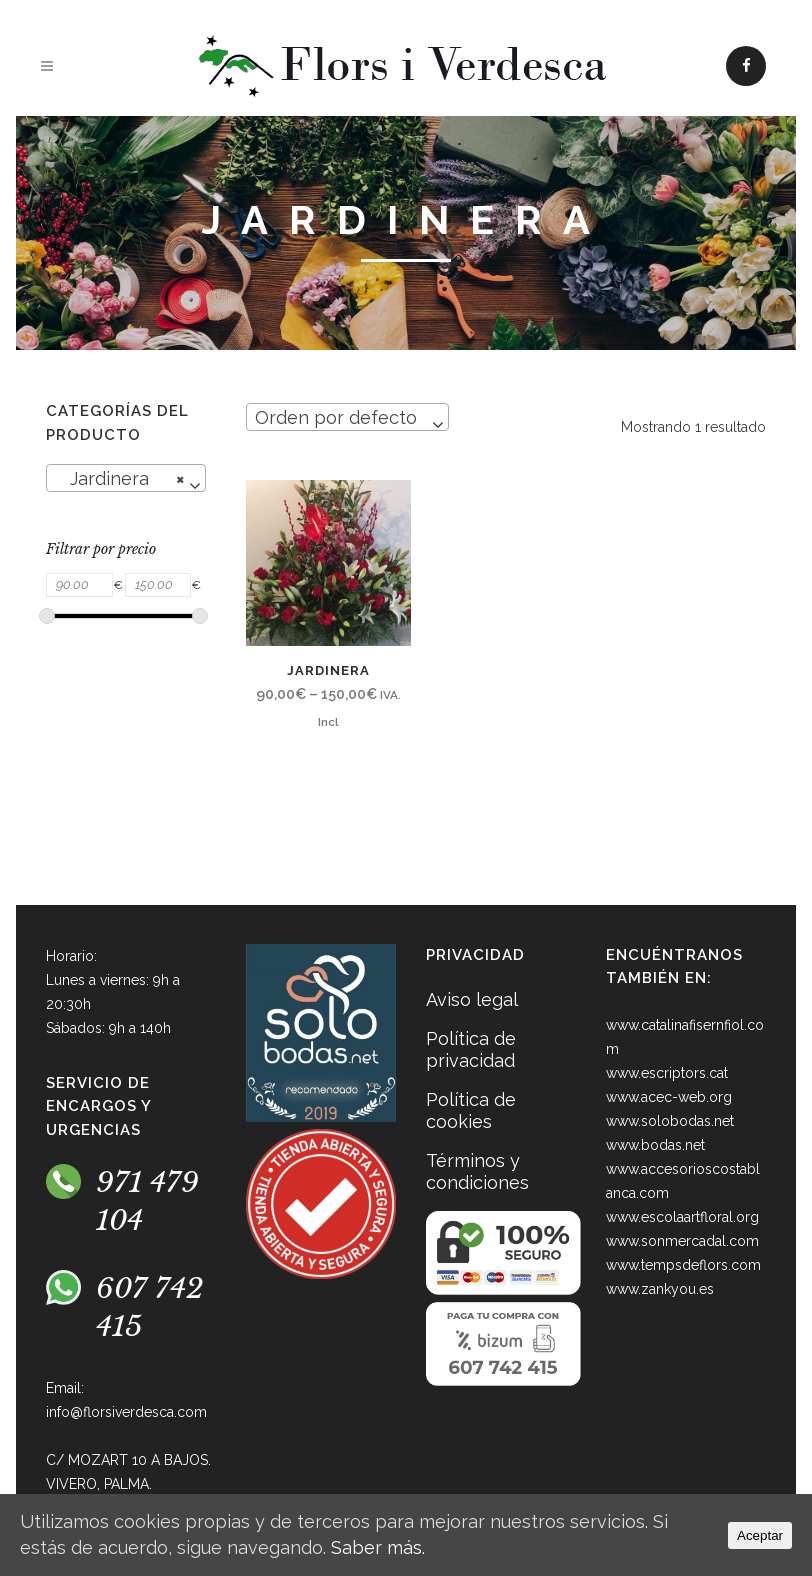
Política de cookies (471, 1110)
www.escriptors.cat (667, 1073)
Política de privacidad (471, 1049)
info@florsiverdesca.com (126, 1412)
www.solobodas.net (670, 1121)
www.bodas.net (655, 1145)
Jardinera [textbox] (120, 479)
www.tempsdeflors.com (683, 1265)
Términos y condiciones (477, 1171)
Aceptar (760, 1535)
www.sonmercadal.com (682, 1241)
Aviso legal (472, 999)
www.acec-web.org (669, 1097)
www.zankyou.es (660, 1289)
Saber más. (378, 1547)
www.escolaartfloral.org (682, 1217)
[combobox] (126, 478)
